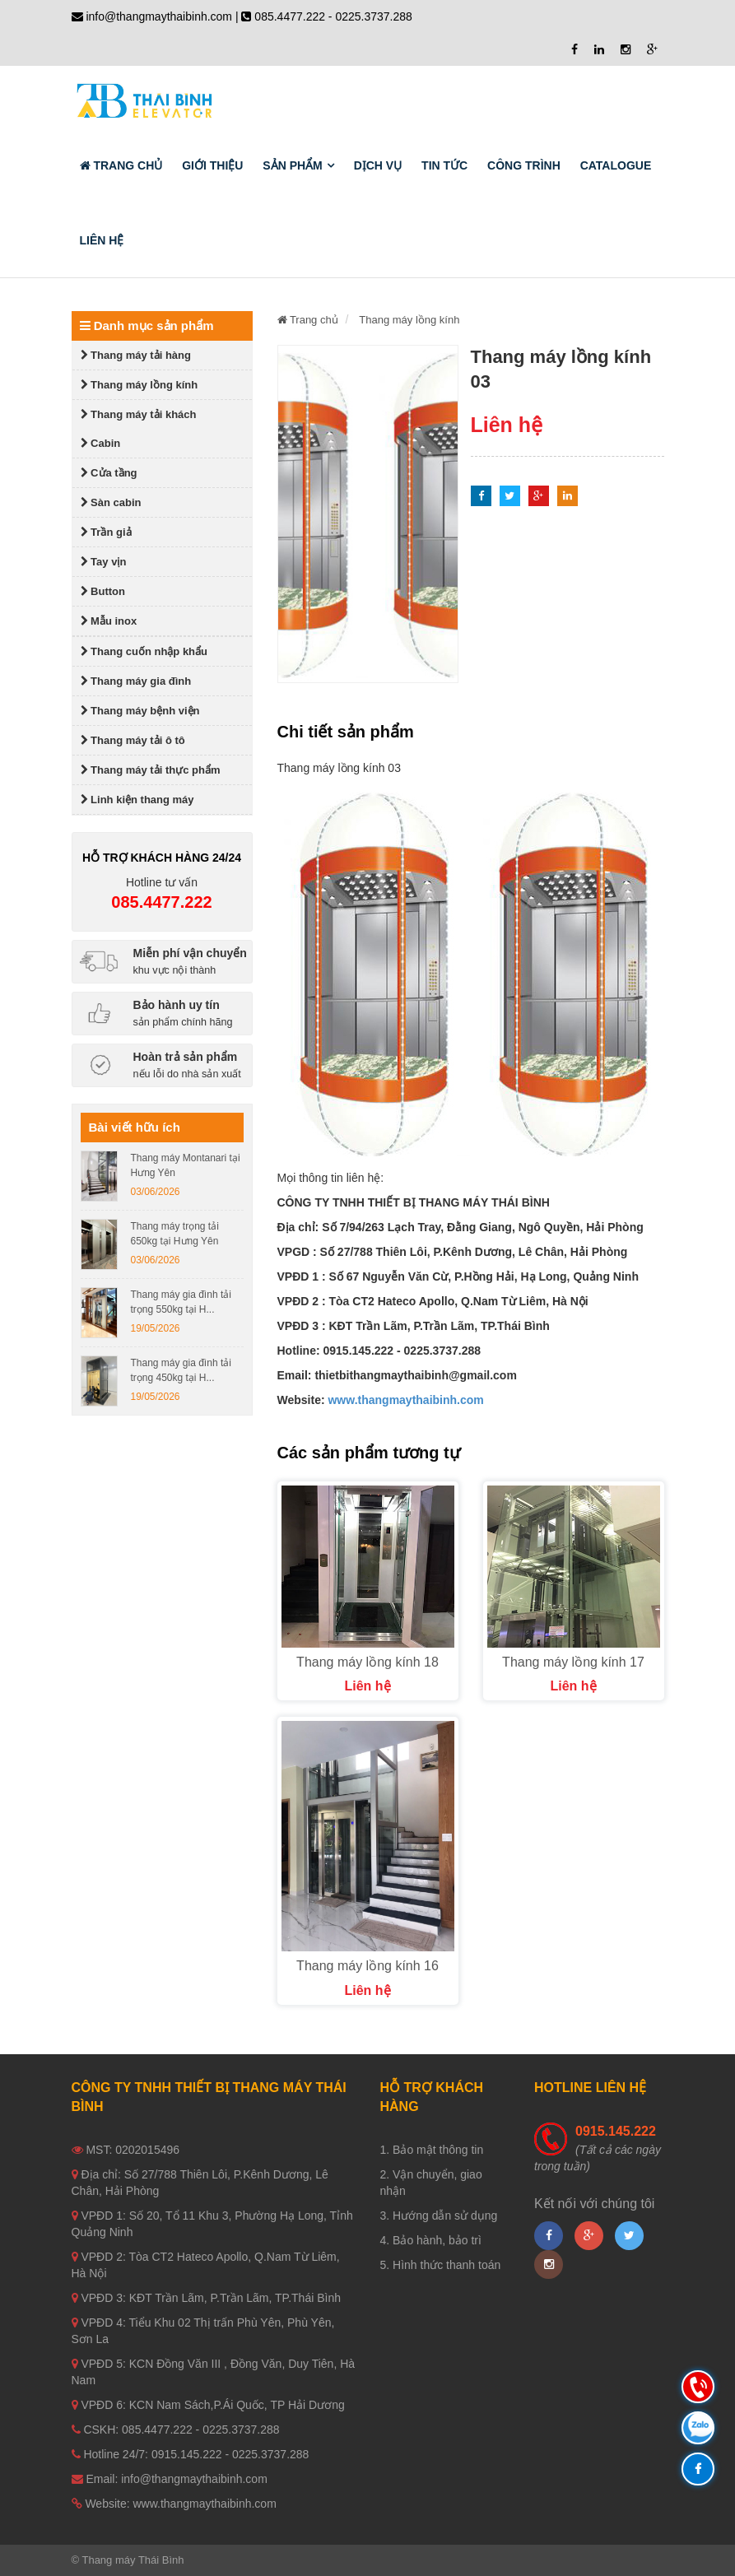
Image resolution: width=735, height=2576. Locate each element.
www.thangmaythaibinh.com (405, 1400)
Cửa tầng (109, 473)
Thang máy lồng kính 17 (573, 1662)
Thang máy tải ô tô (133, 740)
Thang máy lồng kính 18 (367, 1662)
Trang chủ (121, 165)
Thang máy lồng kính (139, 385)
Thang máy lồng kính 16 (367, 1966)
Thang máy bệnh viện (140, 710)
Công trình (524, 165)
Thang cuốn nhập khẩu (144, 651)
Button (103, 591)
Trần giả (106, 532)
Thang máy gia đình (136, 681)
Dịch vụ (378, 165)
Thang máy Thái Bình (132, 2560)
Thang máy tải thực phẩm (151, 770)
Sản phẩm (292, 165)
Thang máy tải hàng (136, 355)
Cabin (101, 443)
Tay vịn (104, 562)
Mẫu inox (109, 621)
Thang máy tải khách (139, 414)
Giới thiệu (212, 165)
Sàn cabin (111, 502)
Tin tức (444, 165)
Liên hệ (102, 240)
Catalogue (616, 165)
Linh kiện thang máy (137, 799)
